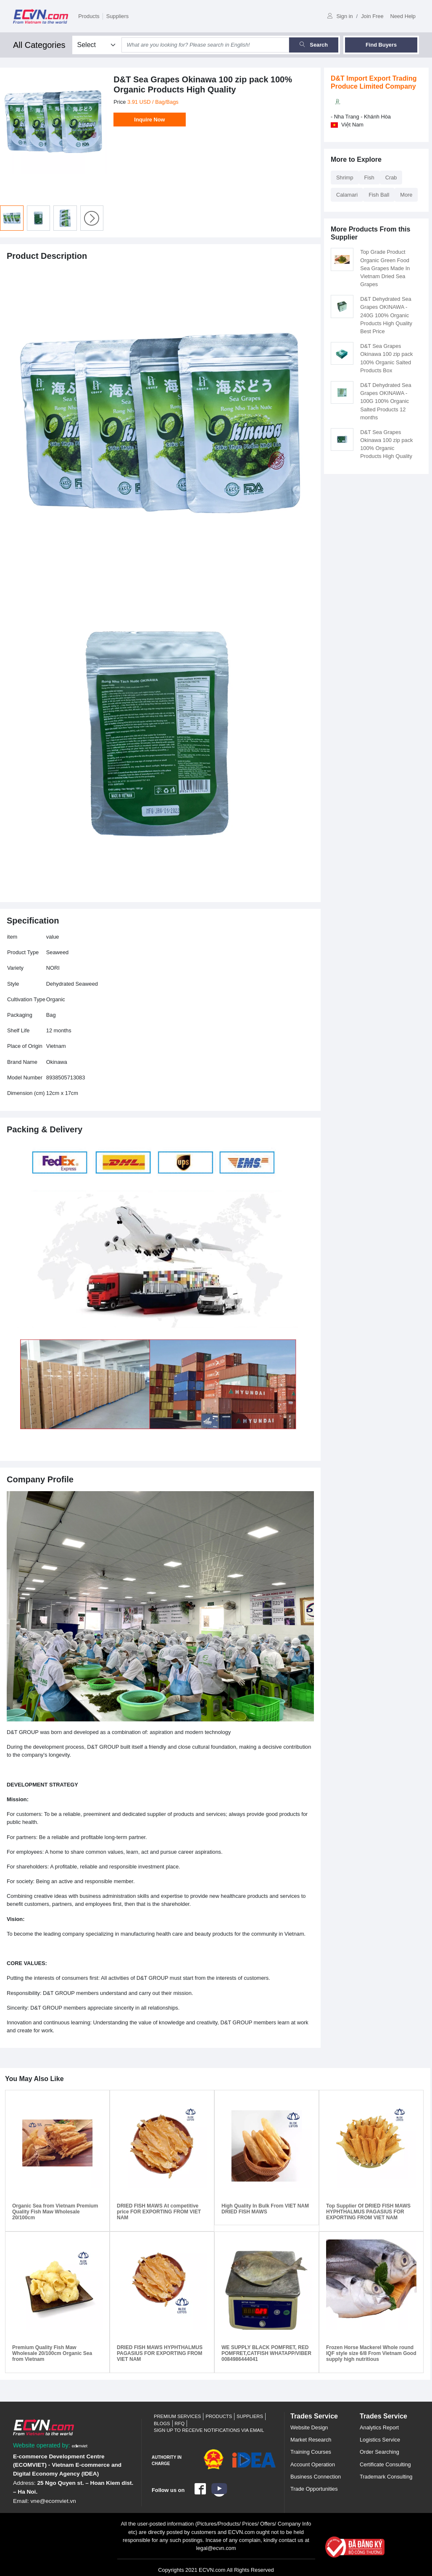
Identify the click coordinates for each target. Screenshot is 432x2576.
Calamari (347, 195)
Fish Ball (379, 195)
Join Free (372, 16)
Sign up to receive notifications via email (209, 2430)
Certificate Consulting (385, 2464)
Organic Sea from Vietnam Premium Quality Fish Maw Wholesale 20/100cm (55, 2212)
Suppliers (117, 16)
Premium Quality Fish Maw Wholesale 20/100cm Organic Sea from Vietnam (52, 2353)
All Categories (39, 45)
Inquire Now (149, 119)
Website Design (309, 2427)
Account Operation (312, 2464)
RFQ (180, 2423)
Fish (369, 177)
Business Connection (315, 2476)
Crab (391, 177)
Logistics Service (380, 2440)
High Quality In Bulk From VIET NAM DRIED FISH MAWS (265, 2209)
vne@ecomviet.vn (53, 2501)
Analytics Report (379, 2427)
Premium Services (177, 2416)
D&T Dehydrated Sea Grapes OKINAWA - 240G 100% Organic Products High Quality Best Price (386, 315)
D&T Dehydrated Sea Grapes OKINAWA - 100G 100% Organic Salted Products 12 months (385, 401)
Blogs (162, 2423)
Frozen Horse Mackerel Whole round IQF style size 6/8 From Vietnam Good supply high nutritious (371, 2353)
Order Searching (379, 2452)
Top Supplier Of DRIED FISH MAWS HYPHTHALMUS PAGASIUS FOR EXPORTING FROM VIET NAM (368, 2212)
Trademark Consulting (386, 2476)
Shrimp (344, 177)
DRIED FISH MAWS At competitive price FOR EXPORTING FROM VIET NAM (159, 2212)
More (406, 195)
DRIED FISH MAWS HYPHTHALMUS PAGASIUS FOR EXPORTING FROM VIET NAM (160, 2353)
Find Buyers (381, 45)
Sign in (340, 16)
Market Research (310, 2440)
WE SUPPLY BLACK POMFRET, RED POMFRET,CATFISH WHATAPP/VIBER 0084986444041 (266, 2353)
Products (89, 16)
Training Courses (310, 2452)
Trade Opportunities (314, 2489)
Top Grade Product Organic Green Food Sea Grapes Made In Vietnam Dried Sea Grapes (385, 268)
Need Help (403, 16)
